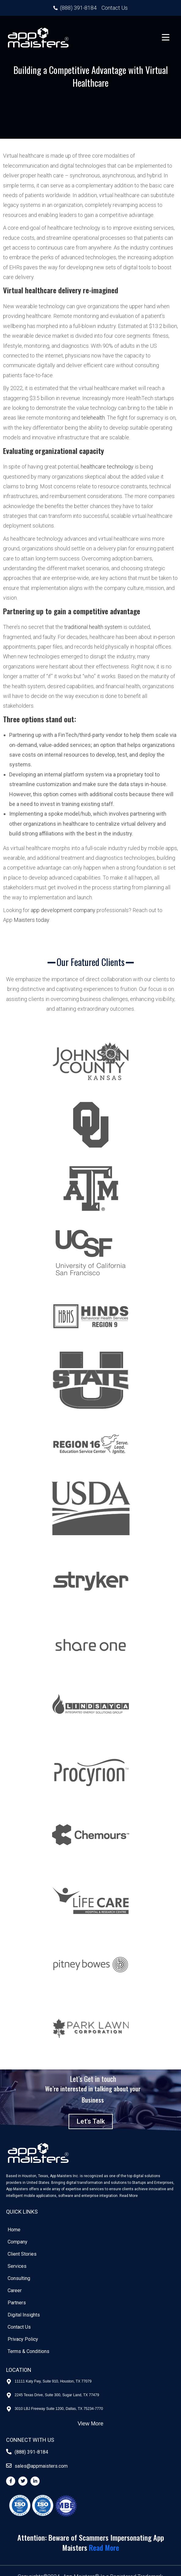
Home (14, 2230)
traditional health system (93, 627)
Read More (128, 2196)
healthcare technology (107, 466)
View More (91, 2424)
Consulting (19, 2278)
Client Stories (22, 2254)
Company (17, 2242)
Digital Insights (24, 2315)
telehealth (93, 417)
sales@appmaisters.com (41, 2466)
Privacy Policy (23, 2339)
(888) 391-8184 (31, 2452)
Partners (17, 2303)
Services (17, 2266)
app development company (63, 910)
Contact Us (19, 2327)
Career (15, 2290)
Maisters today (31, 920)
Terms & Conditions (28, 2351)
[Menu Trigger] (166, 37)
